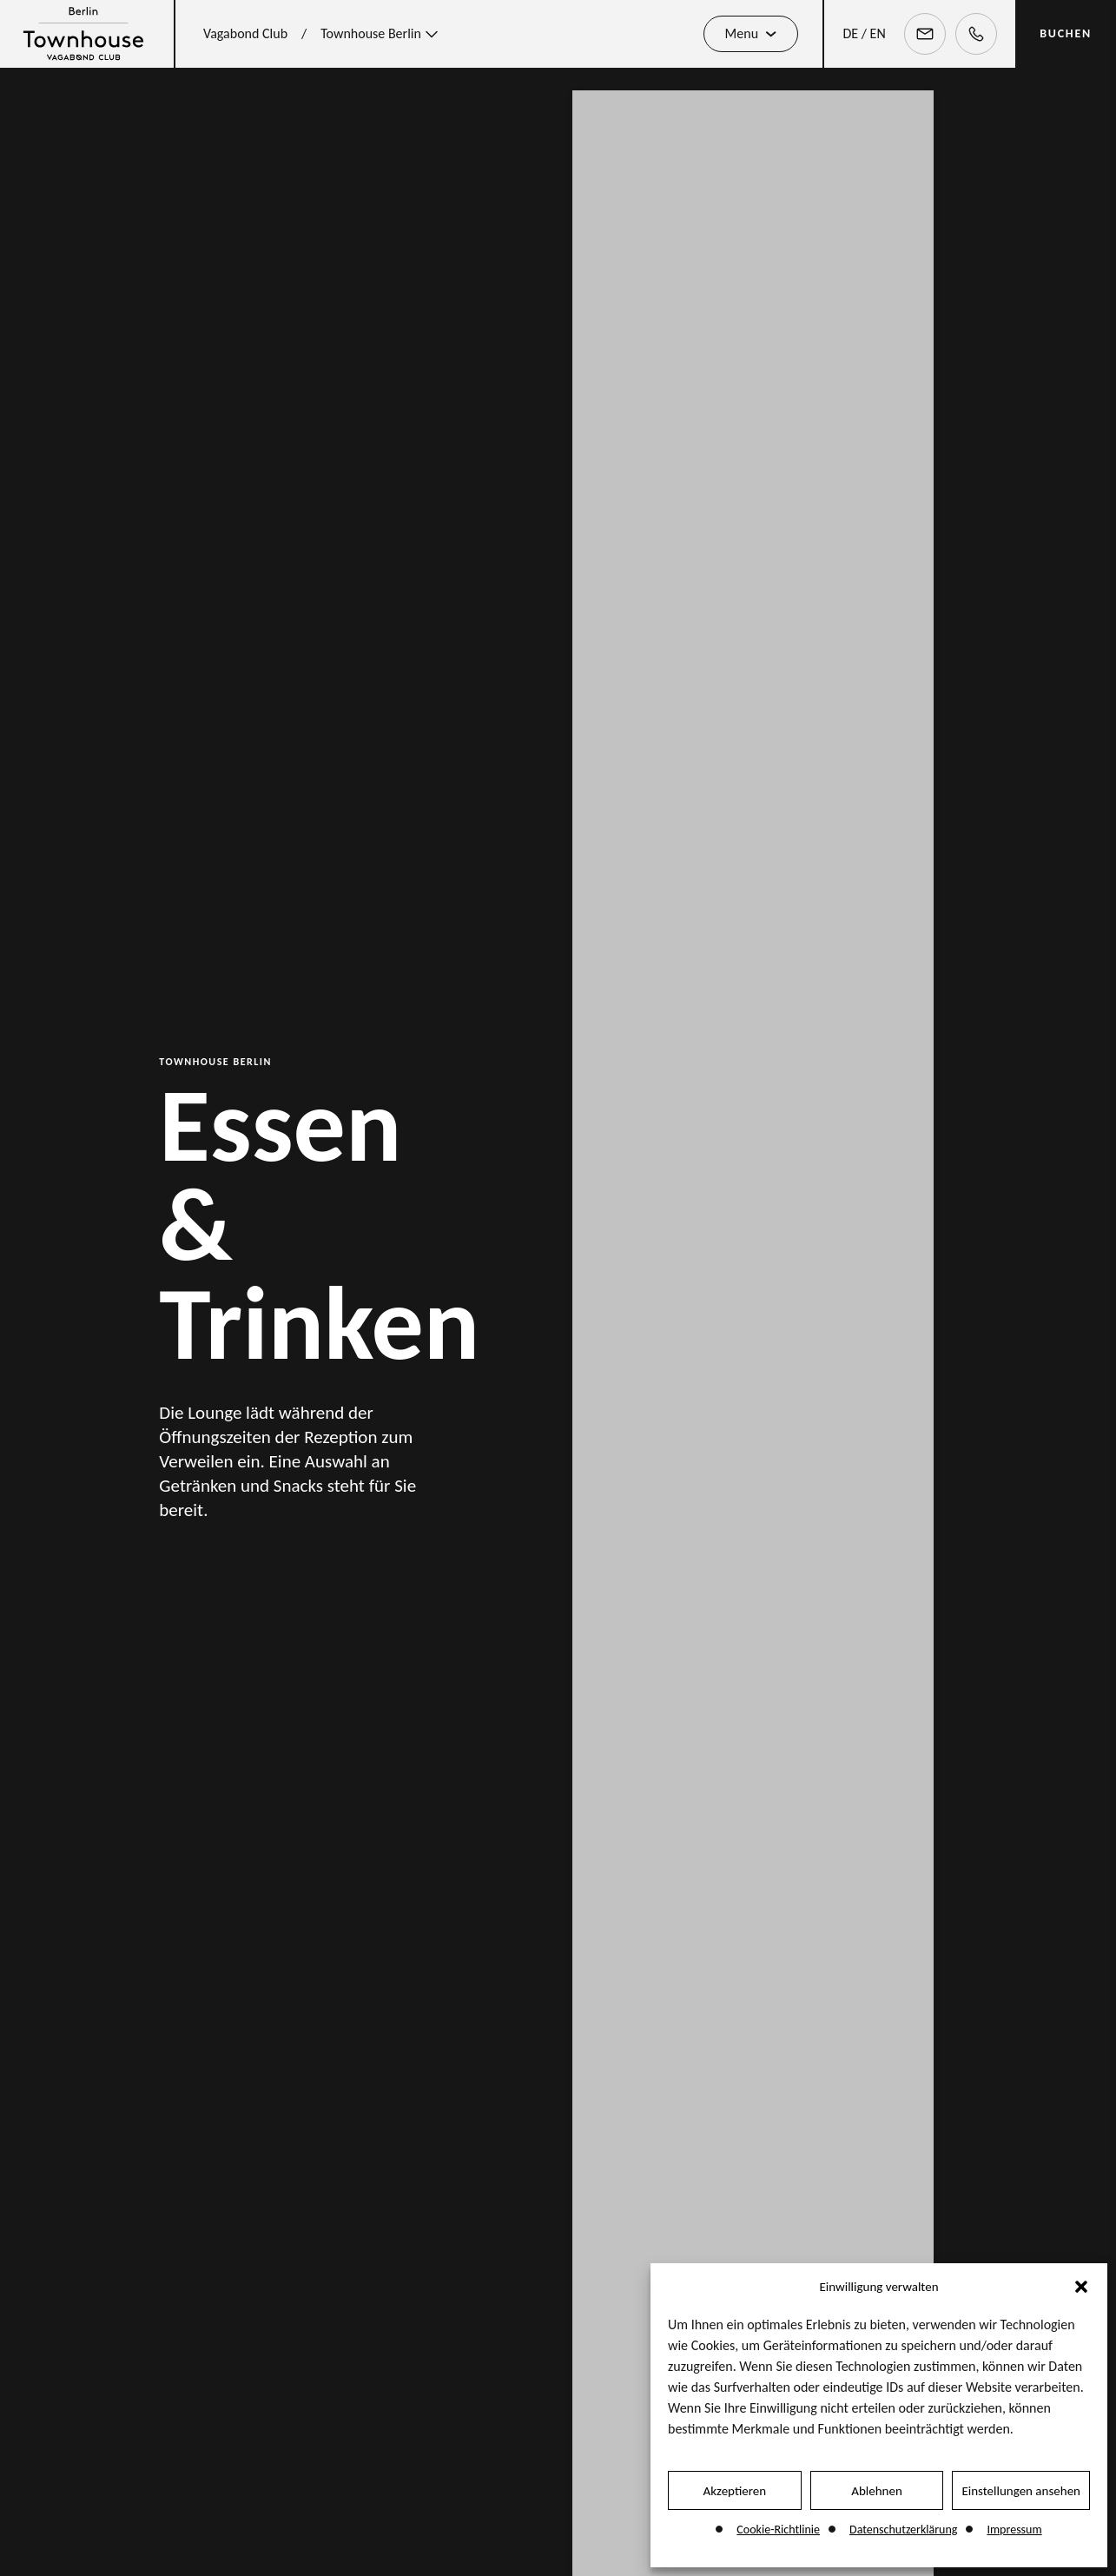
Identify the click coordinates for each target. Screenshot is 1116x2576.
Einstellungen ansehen (1020, 2491)
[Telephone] (976, 34)
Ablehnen (876, 2491)
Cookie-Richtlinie (778, 2529)
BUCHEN (1066, 33)
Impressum (1014, 2529)
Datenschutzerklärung (903, 2529)
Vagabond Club (245, 33)
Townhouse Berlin (381, 33)
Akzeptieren (735, 2491)
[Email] (925, 34)
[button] (1081, 2286)
